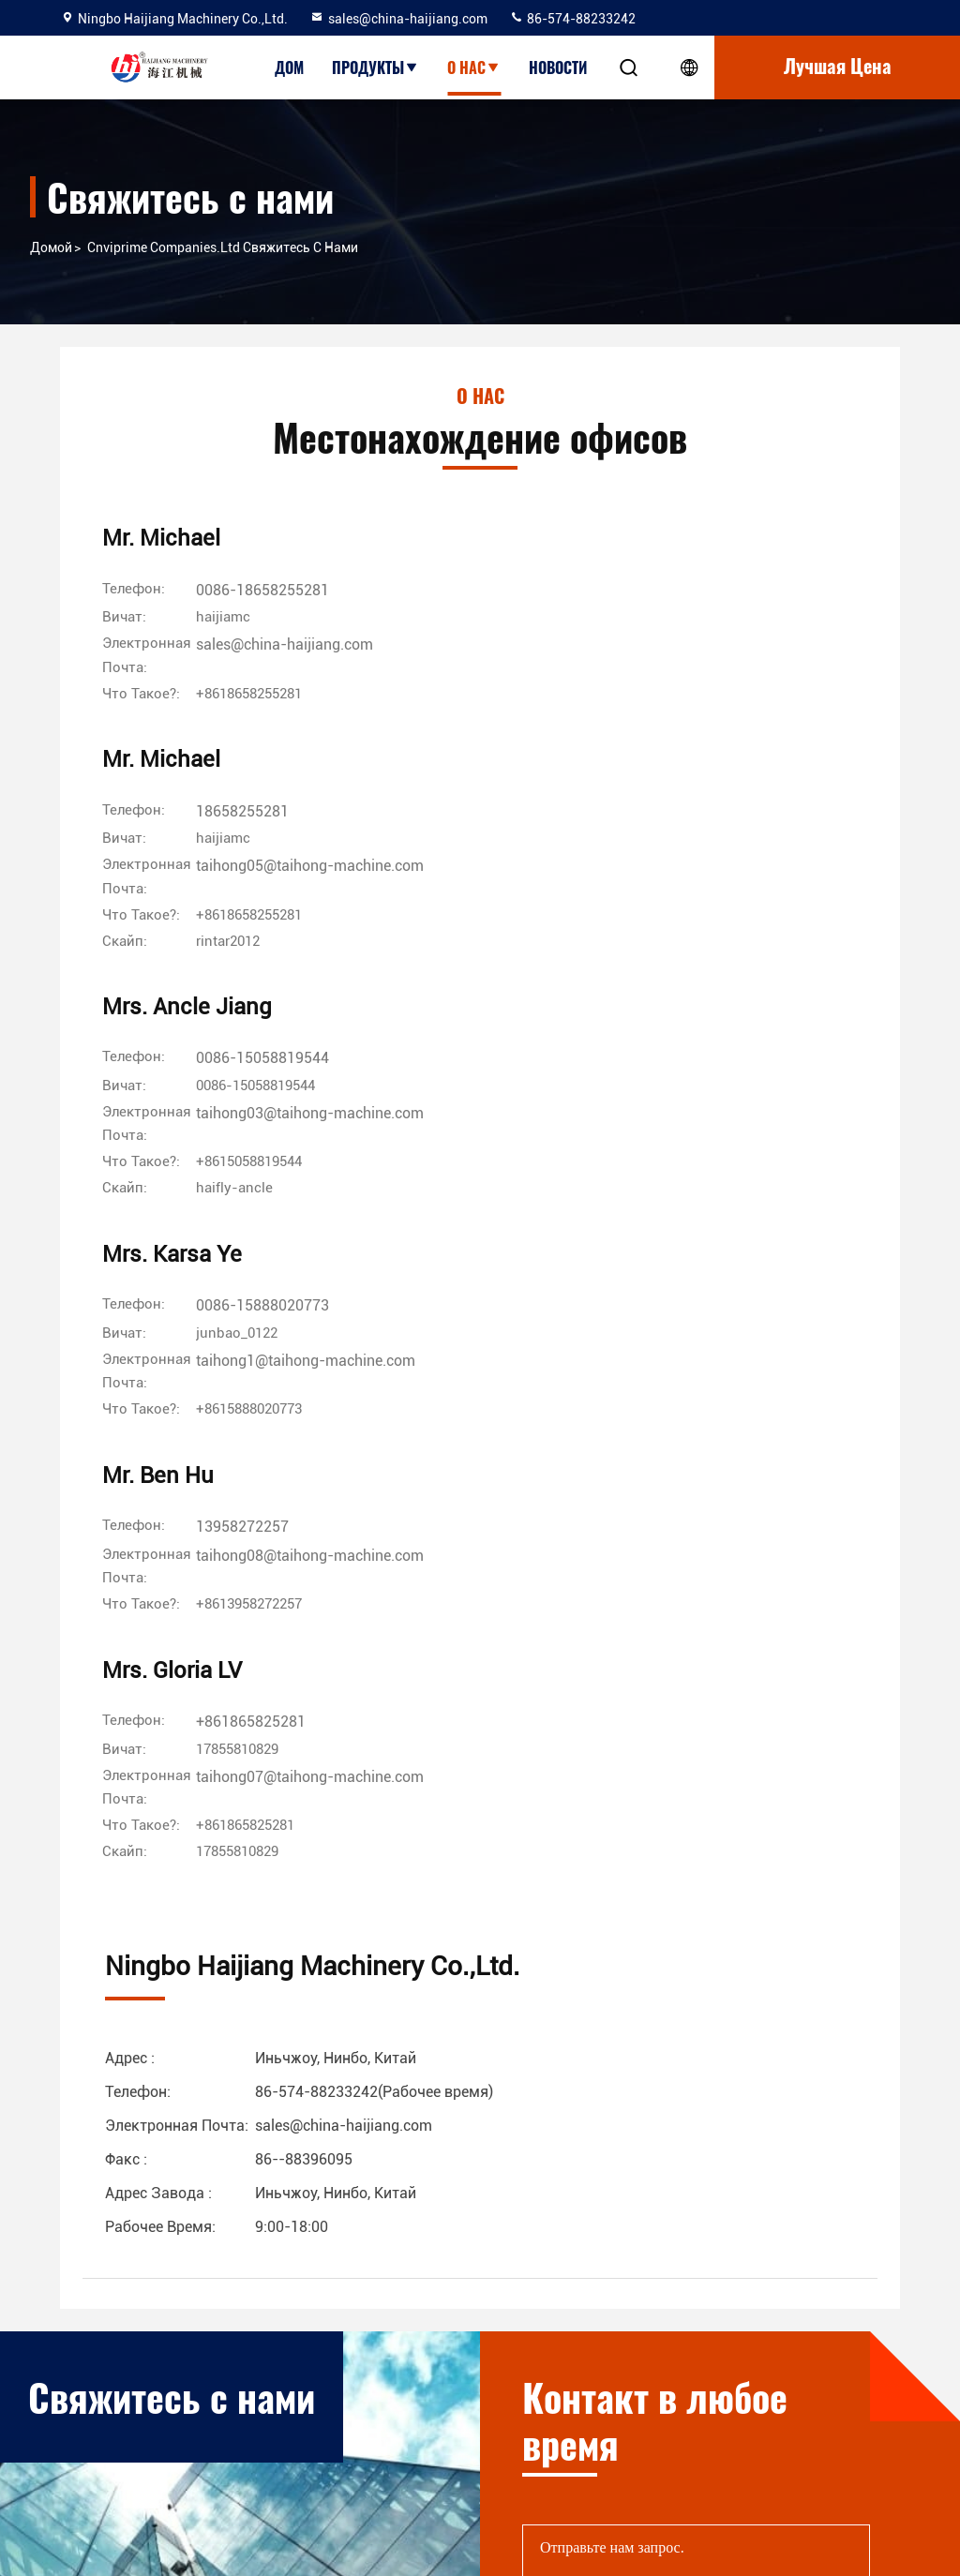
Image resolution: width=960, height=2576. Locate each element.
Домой (51, 247)
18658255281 (515, 595)
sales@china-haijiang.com (398, 18)
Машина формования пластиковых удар (586, 2448)
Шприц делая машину (527, 2482)
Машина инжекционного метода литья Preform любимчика (579, 2370)
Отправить (820, 1878)
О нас (474, 67)
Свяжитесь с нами (322, 2369)
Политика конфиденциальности (334, 2448)
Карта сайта (304, 2403)
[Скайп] (504, 726)
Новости (558, 67)
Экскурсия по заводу (332, 2302)
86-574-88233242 (572, 18)
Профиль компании (327, 2268)
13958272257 (515, 895)
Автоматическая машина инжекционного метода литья (588, 2280)
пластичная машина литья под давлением (591, 2324)
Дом (289, 67)
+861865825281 (786, 895)
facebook (762, 2395)
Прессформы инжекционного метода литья (595, 2414)
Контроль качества (326, 2336)
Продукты (375, 67)
